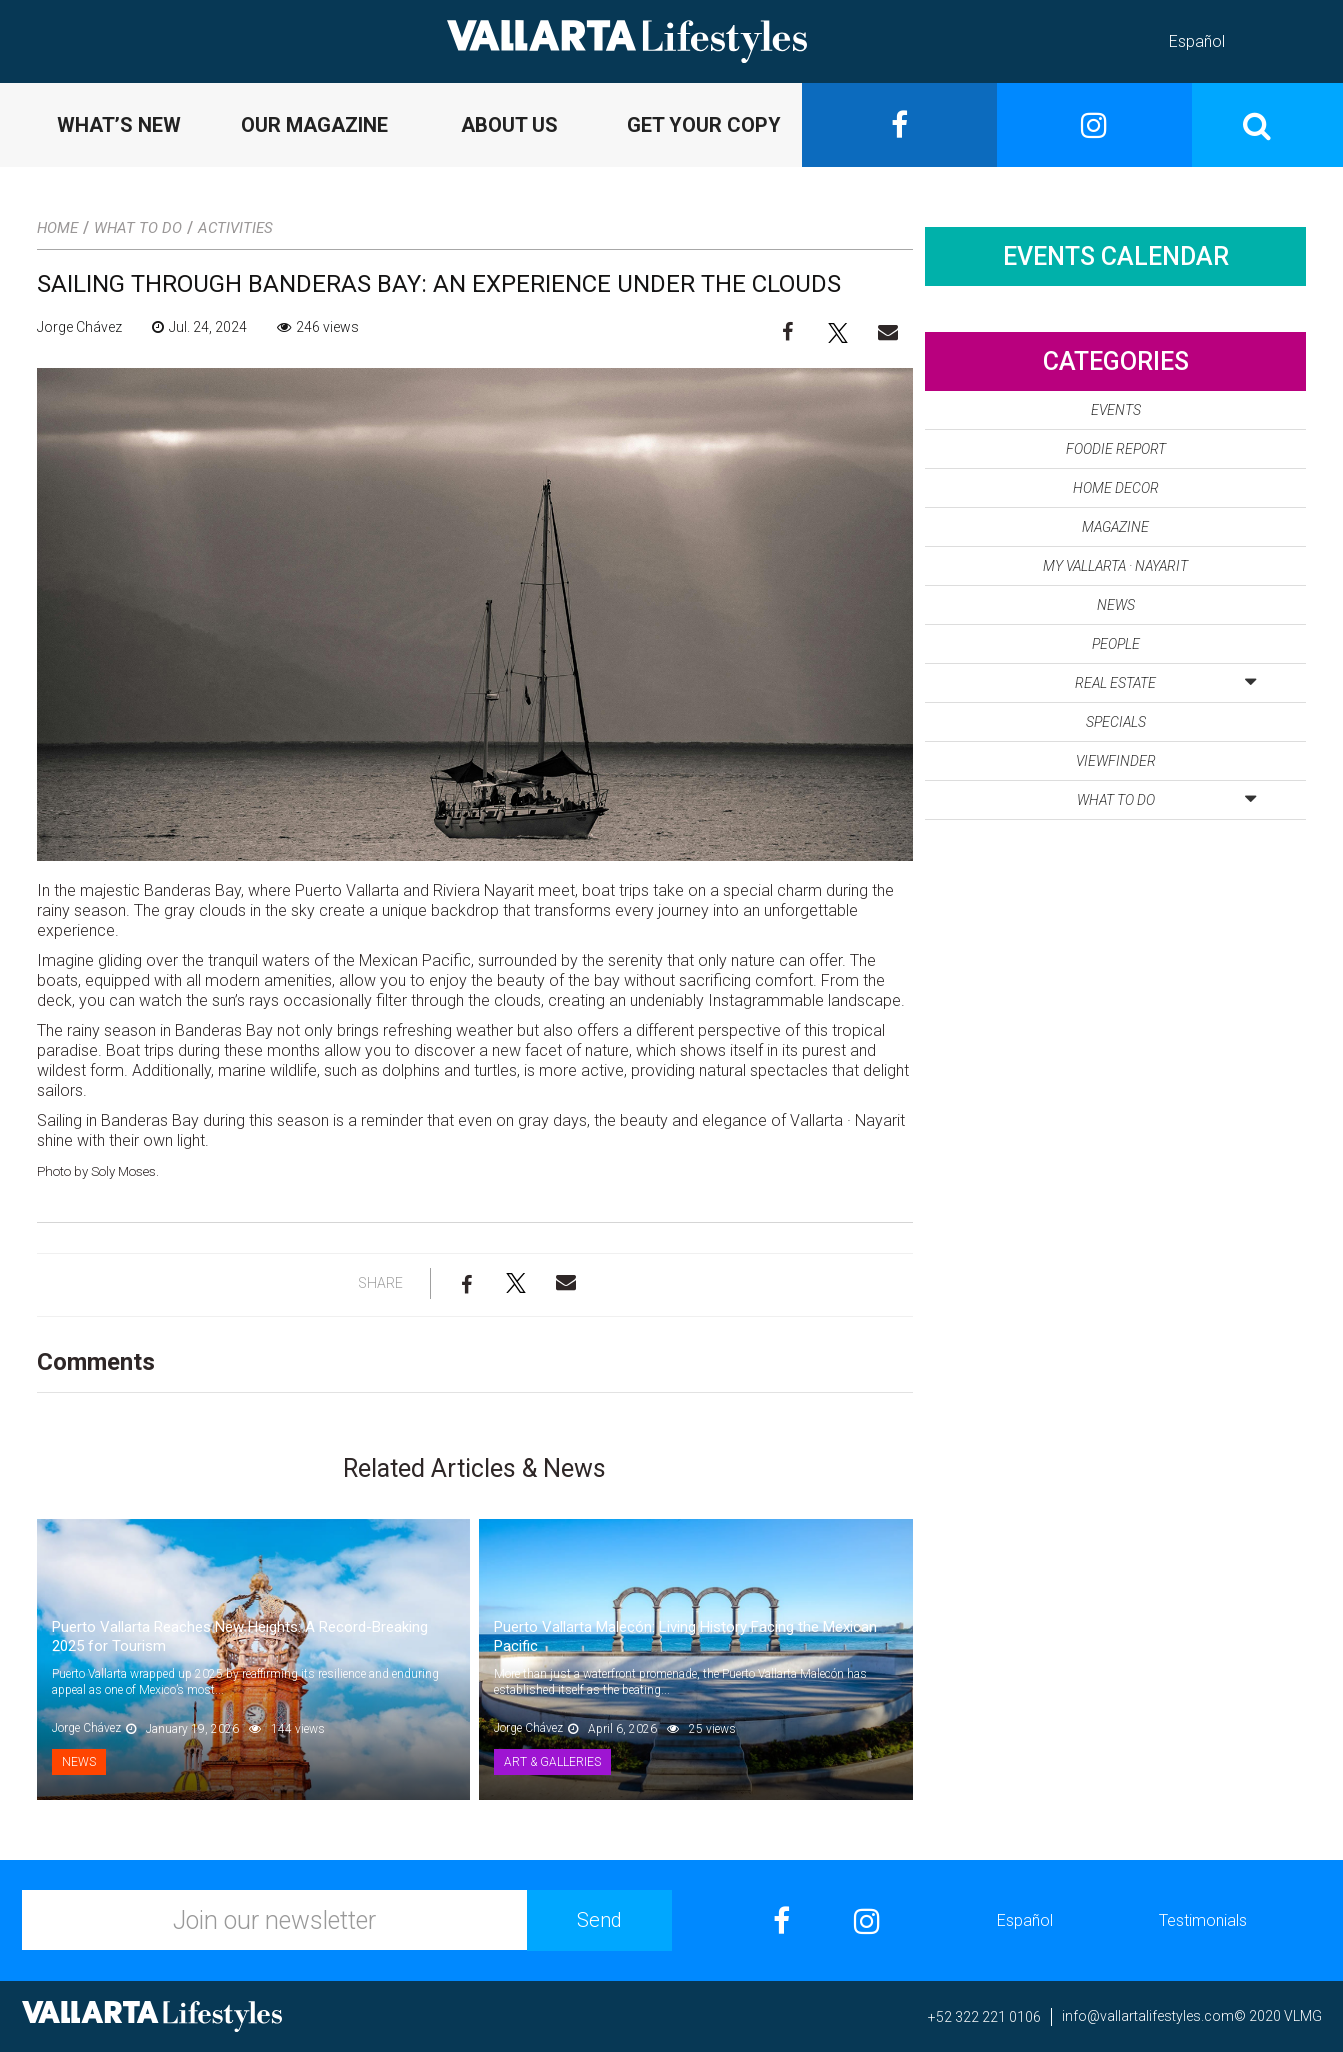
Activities (235, 228)
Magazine (1115, 527)
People (1116, 644)
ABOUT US (509, 125)
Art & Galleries (552, 1762)
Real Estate (1165, 679)
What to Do (138, 228)
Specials (1116, 722)
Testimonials (1203, 1920)
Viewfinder (1116, 761)
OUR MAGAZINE (314, 125)
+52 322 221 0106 (984, 2017)
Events (1116, 410)
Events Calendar (1116, 256)
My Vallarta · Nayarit (1115, 566)
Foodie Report (1116, 449)
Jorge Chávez (79, 327)
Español (1197, 41)
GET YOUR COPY (704, 125)
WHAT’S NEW (119, 125)
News (79, 1762)
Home (57, 228)
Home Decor (1116, 488)
